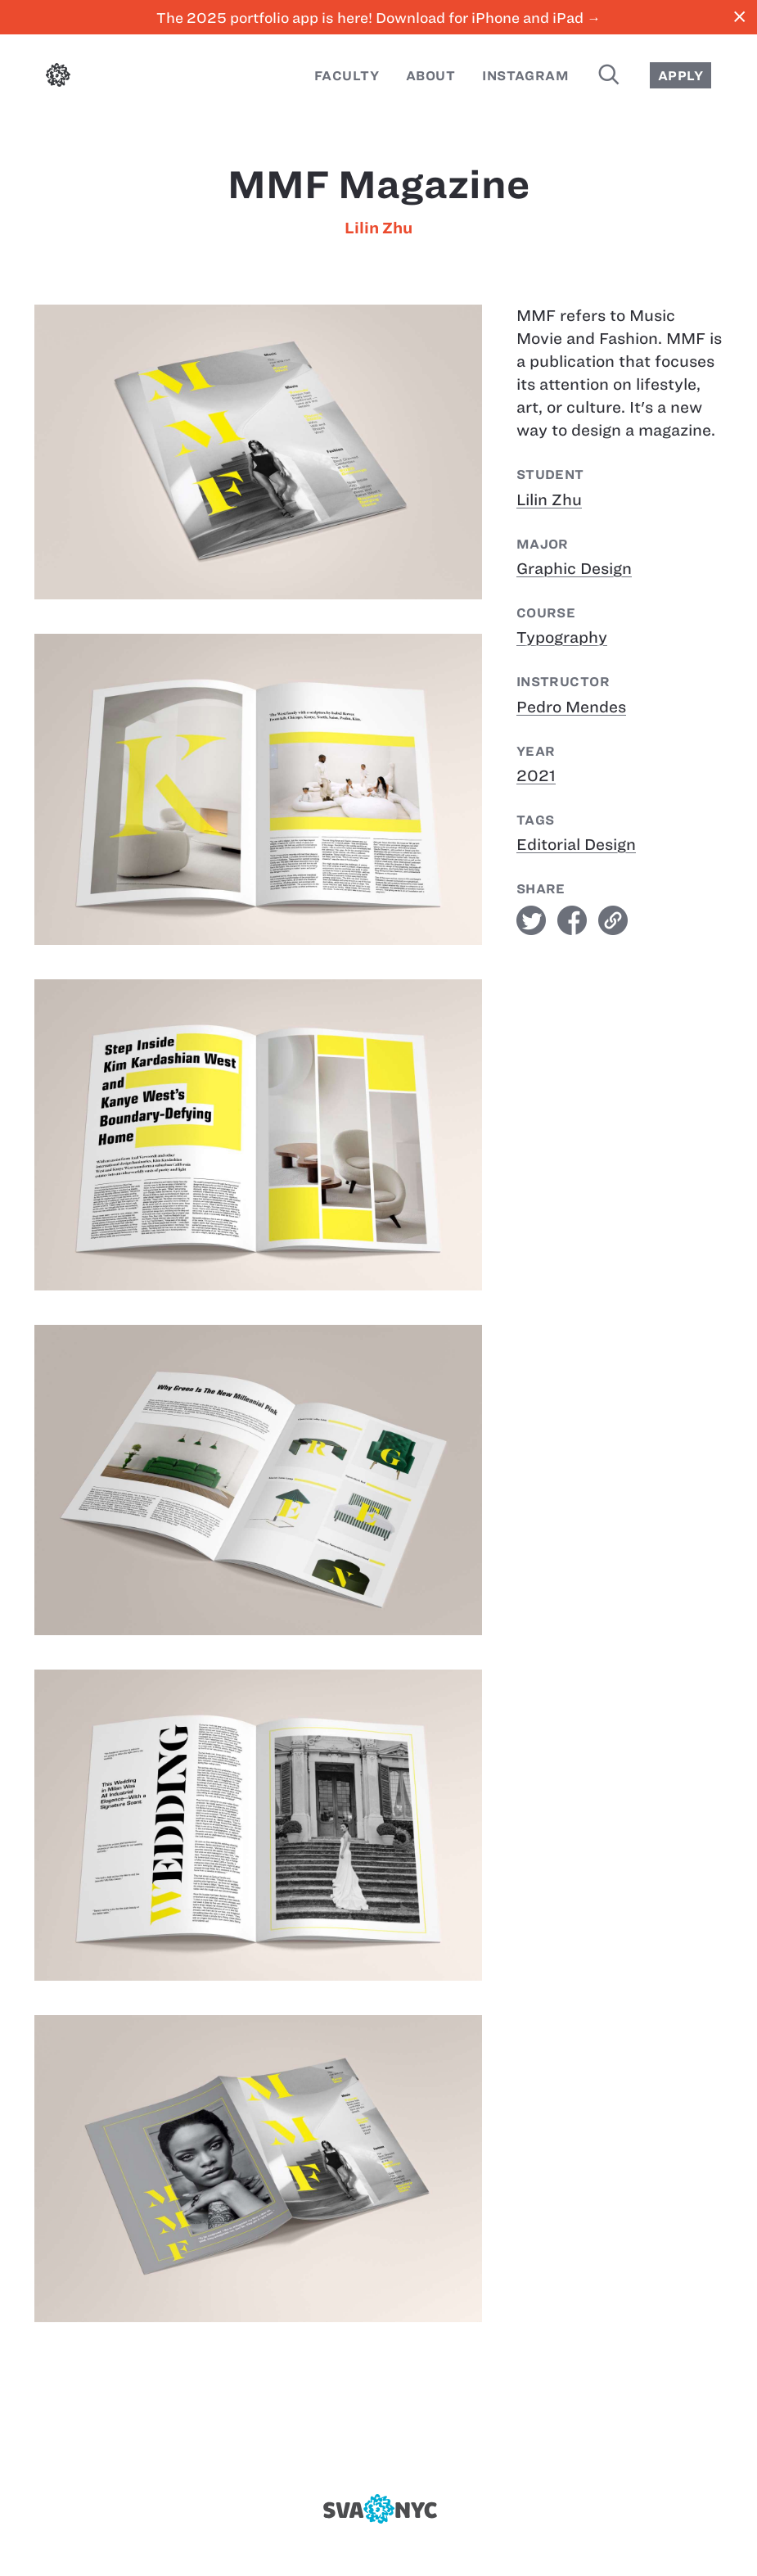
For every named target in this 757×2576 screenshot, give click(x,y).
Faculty (346, 76)
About (430, 76)
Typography (561, 637)
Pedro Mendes (571, 707)
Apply (680, 76)
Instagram (525, 76)
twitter (531, 920)
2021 (536, 775)
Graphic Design (574, 568)
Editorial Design (576, 844)
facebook (572, 920)
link (613, 920)
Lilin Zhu (378, 228)
